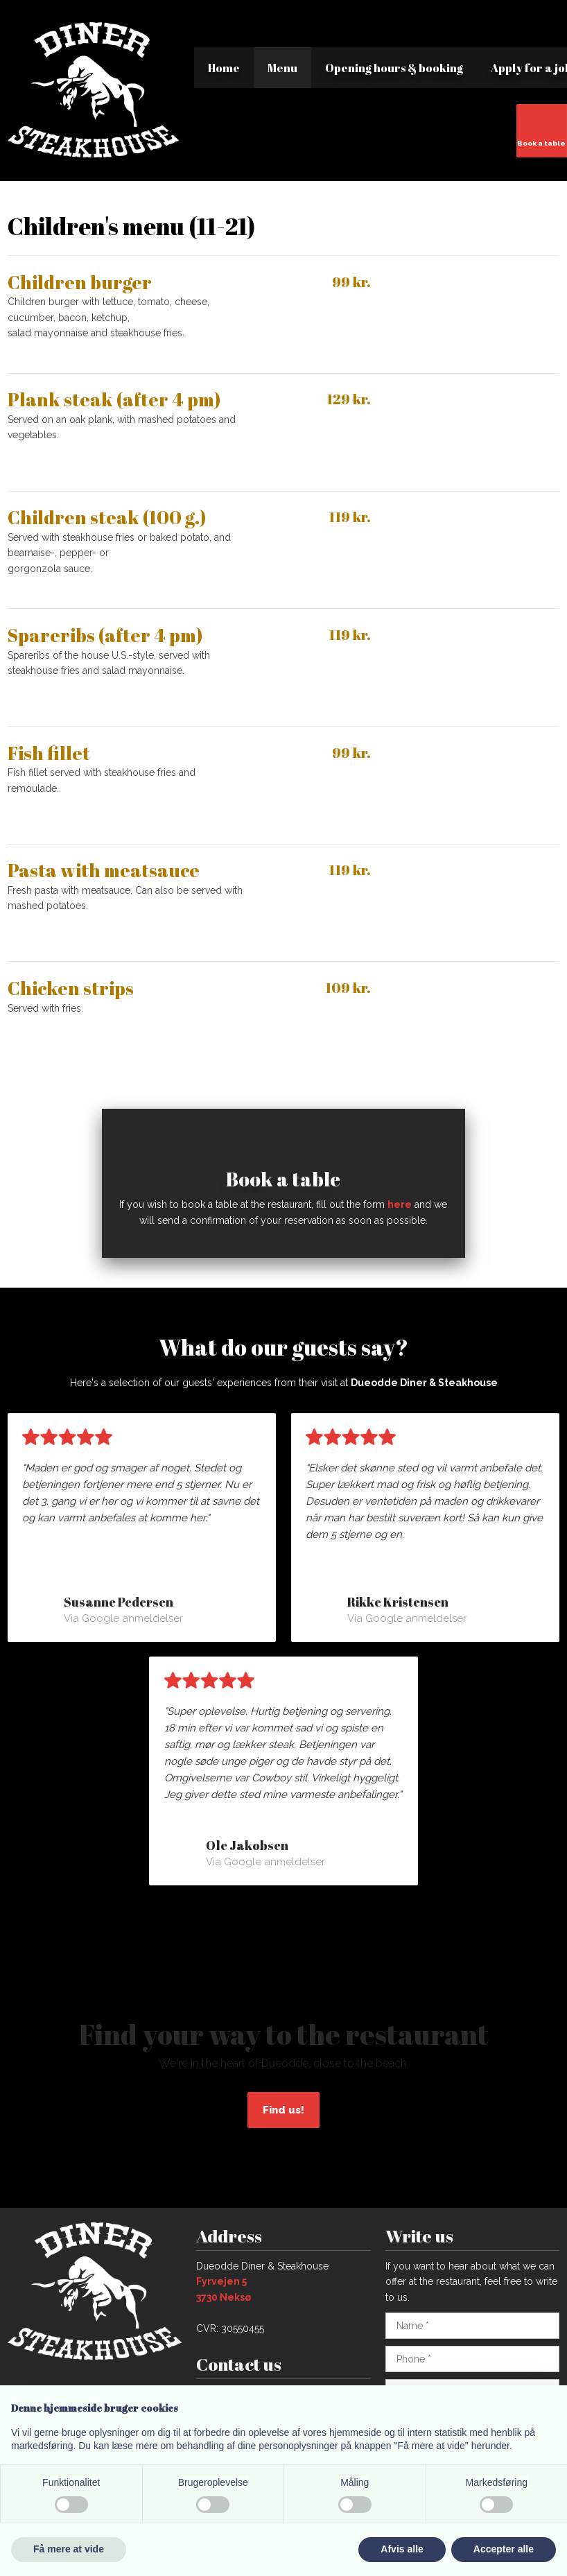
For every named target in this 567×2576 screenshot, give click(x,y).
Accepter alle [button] (503, 2549)
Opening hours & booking (394, 68)
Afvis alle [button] (402, 2549)
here (399, 1204)
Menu (282, 68)
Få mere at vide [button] (68, 2549)
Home (224, 68)
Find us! (283, 2110)
